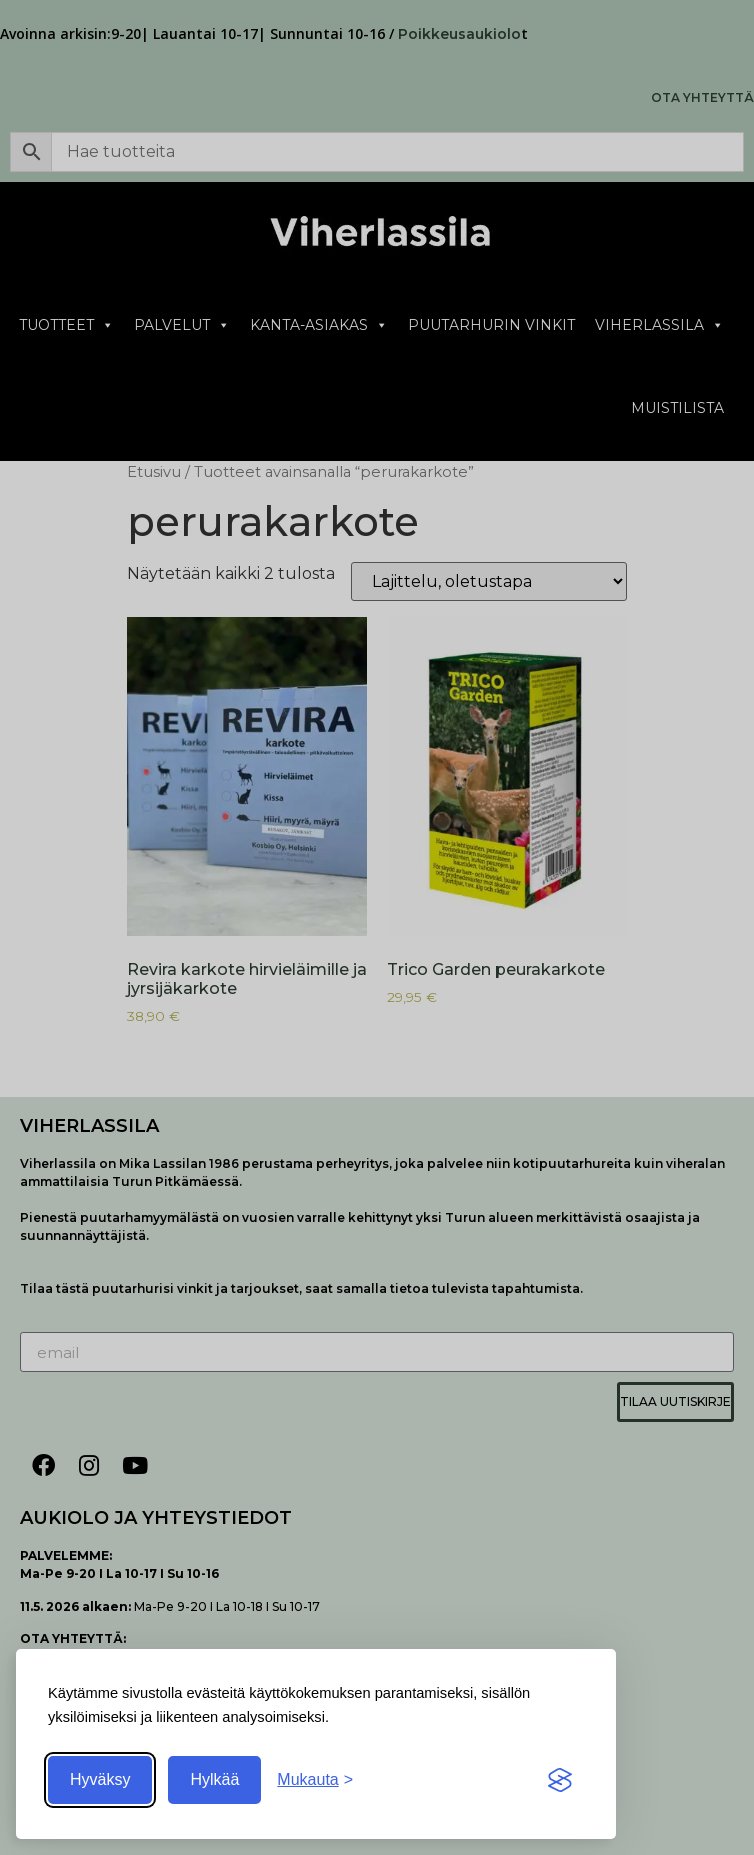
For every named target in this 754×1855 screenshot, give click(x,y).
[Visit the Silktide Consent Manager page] (560, 1780)
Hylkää (214, 1779)
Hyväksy (100, 1779)
